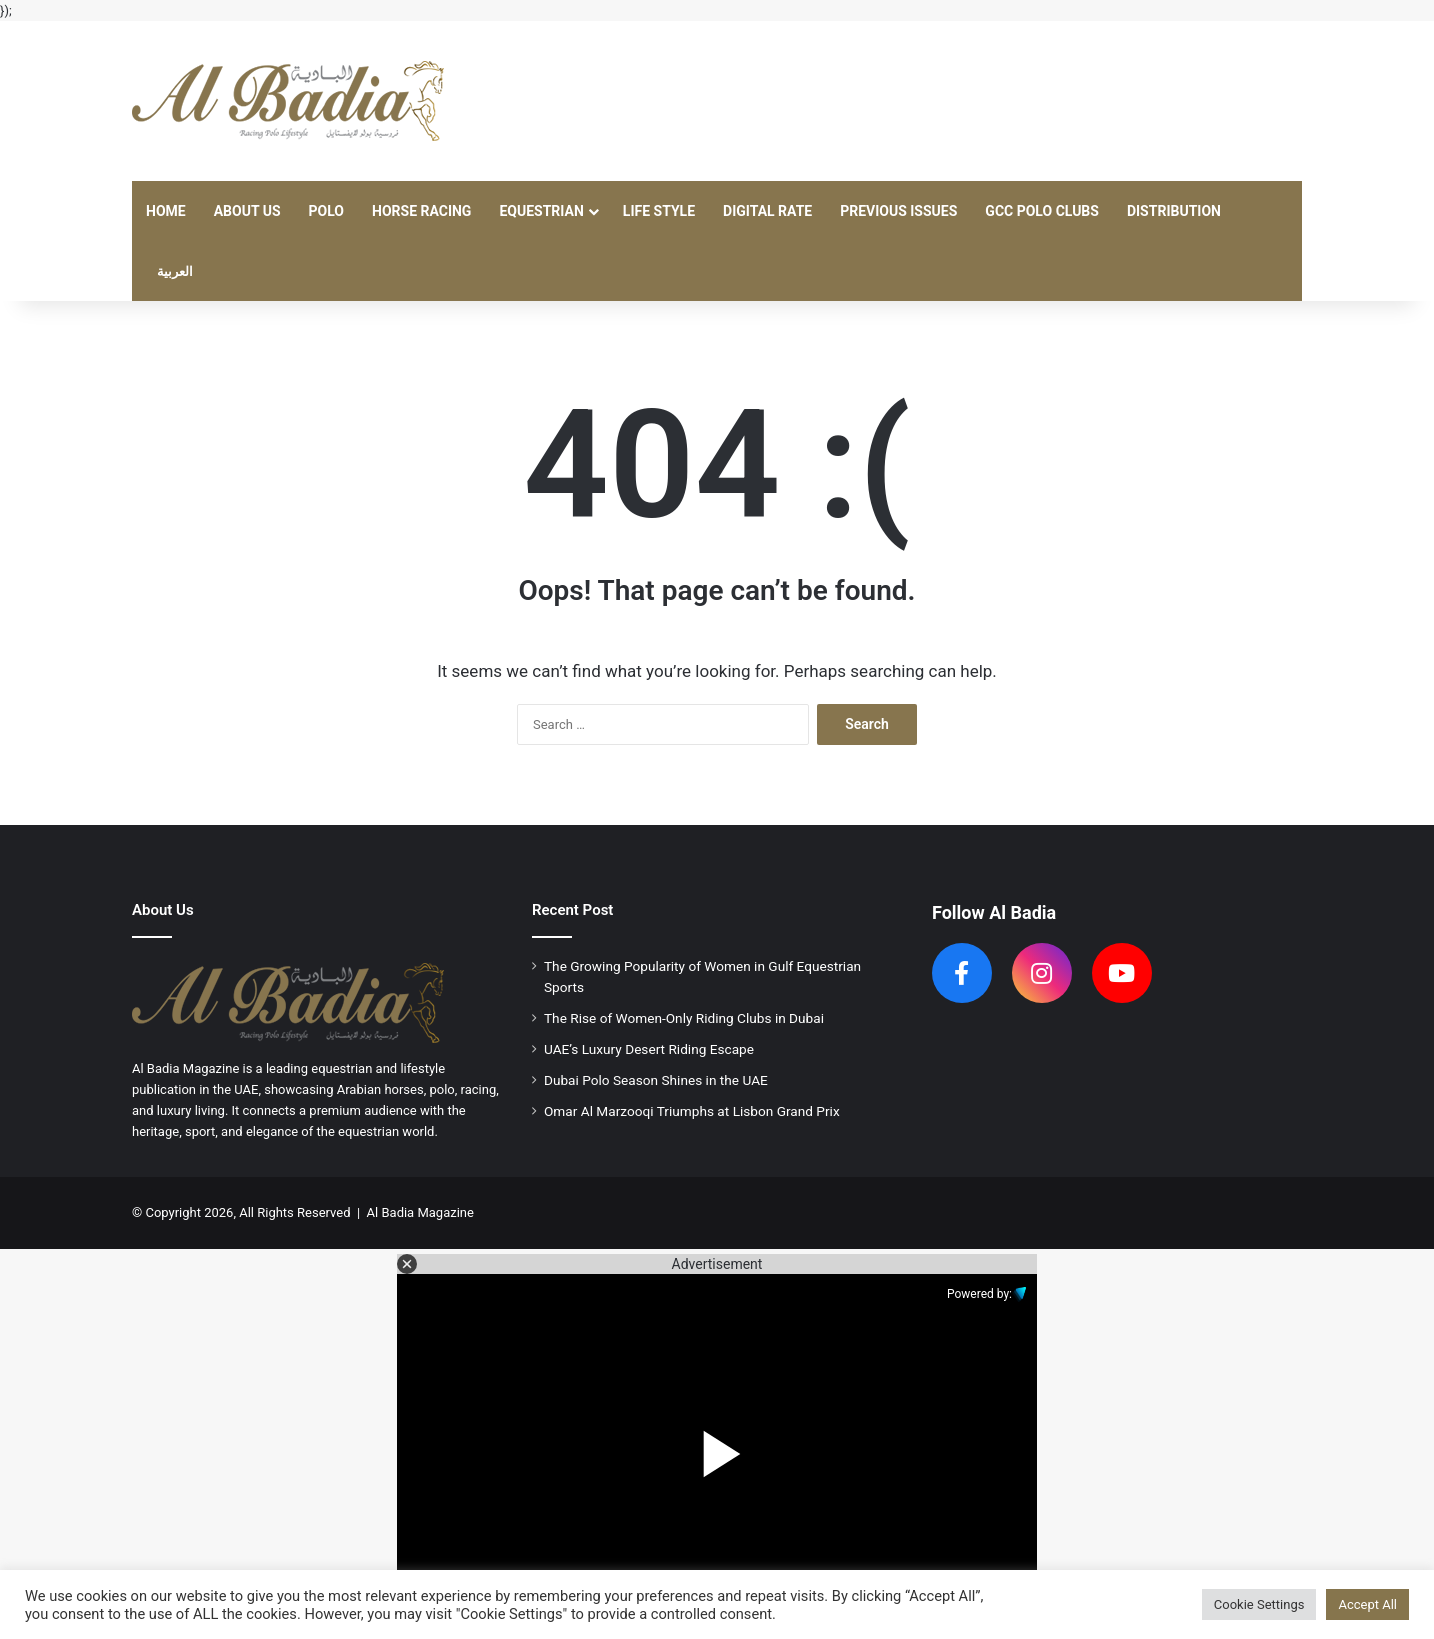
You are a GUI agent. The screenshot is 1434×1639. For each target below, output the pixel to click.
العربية (175, 271)
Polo (326, 211)
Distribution (1174, 211)
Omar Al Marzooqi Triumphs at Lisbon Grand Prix (692, 1111)
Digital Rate (767, 211)
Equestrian (541, 211)
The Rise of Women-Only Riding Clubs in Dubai (684, 1018)
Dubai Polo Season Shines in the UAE (656, 1080)
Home (166, 211)
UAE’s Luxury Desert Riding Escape (649, 1049)
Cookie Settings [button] (1259, 1604)
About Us (247, 211)
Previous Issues (898, 211)
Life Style (659, 211)
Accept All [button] (1367, 1604)
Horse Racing (421, 211)
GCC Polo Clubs (1042, 211)
